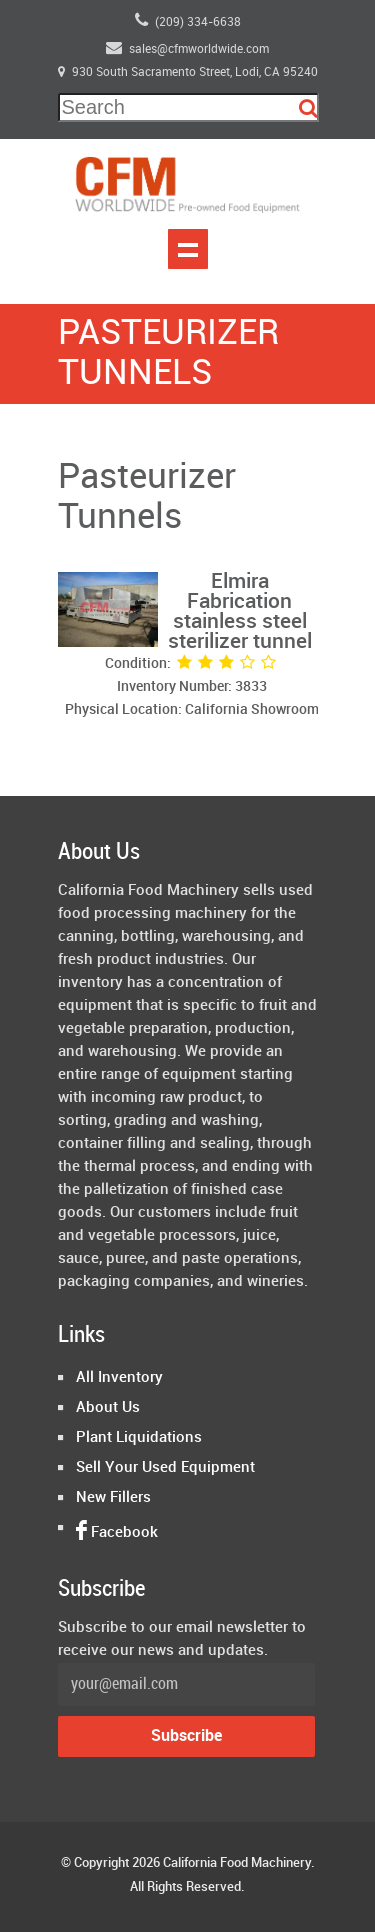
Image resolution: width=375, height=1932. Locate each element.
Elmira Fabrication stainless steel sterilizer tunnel (240, 612)
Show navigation (188, 249)
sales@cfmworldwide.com (187, 47)
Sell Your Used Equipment (165, 1468)
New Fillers (113, 1498)
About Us (108, 1408)
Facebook (117, 1533)
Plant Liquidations (139, 1438)
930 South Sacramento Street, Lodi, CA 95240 (188, 72)
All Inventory (119, 1378)
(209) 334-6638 (188, 20)
